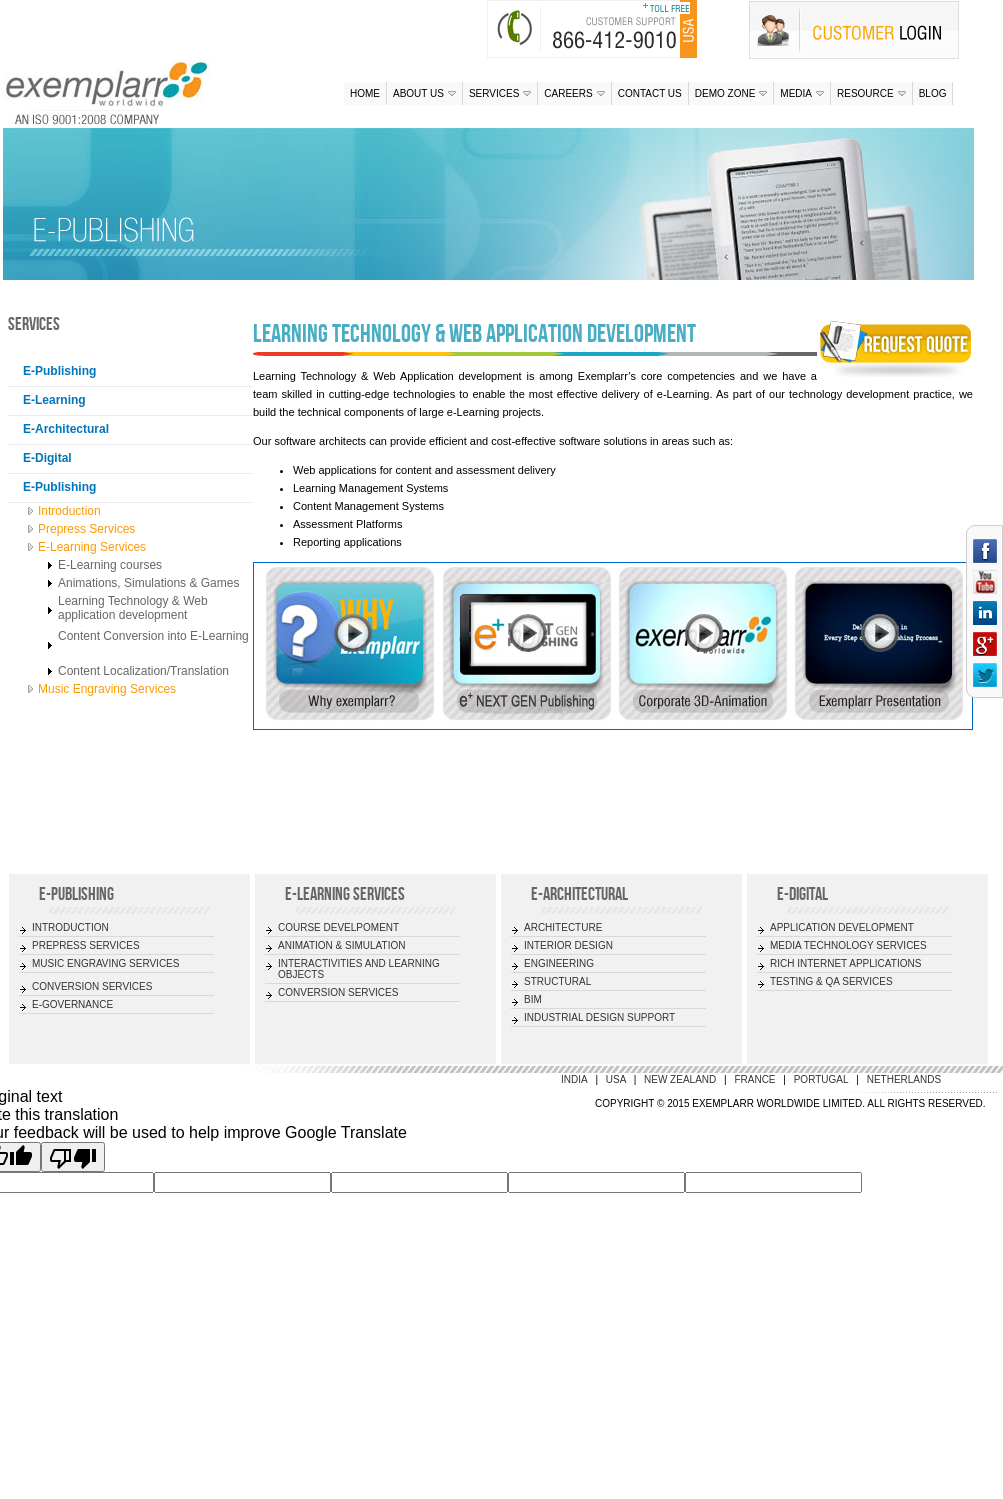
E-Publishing (59, 371)
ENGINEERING (559, 963)
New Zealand (680, 1079)
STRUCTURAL (557, 981)
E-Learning (54, 400)
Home (365, 93)
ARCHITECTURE (563, 927)
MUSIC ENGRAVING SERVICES (105, 963)
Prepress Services (86, 529)
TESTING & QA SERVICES (831, 981)
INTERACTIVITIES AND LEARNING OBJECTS (359, 969)
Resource (871, 93)
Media (802, 93)
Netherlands (904, 1079)
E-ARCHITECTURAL (579, 894)
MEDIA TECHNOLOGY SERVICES (848, 945)
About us (424, 93)
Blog (933, 93)
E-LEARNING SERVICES (345, 894)
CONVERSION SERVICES (92, 986)
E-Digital (47, 458)
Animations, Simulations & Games (148, 583)
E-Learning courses (110, 565)
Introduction (69, 511)
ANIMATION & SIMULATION (341, 945)
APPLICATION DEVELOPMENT (842, 927)
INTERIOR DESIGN (568, 945)
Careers (574, 93)
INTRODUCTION (70, 927)
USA (617, 1079)
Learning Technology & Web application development (133, 608)
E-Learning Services (92, 547)
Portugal (821, 1079)
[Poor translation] (73, 1157)
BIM (533, 999)
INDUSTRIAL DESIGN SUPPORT (599, 1017)
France (754, 1079)
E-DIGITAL (802, 894)
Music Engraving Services (107, 689)
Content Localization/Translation (143, 671)
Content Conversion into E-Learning (153, 636)
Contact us (650, 93)
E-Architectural (66, 429)
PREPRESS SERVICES (86, 945)
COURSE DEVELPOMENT (338, 927)
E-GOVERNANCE (72, 1004)
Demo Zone (731, 93)
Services (500, 93)
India (574, 1079)
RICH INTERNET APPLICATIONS (845, 963)
